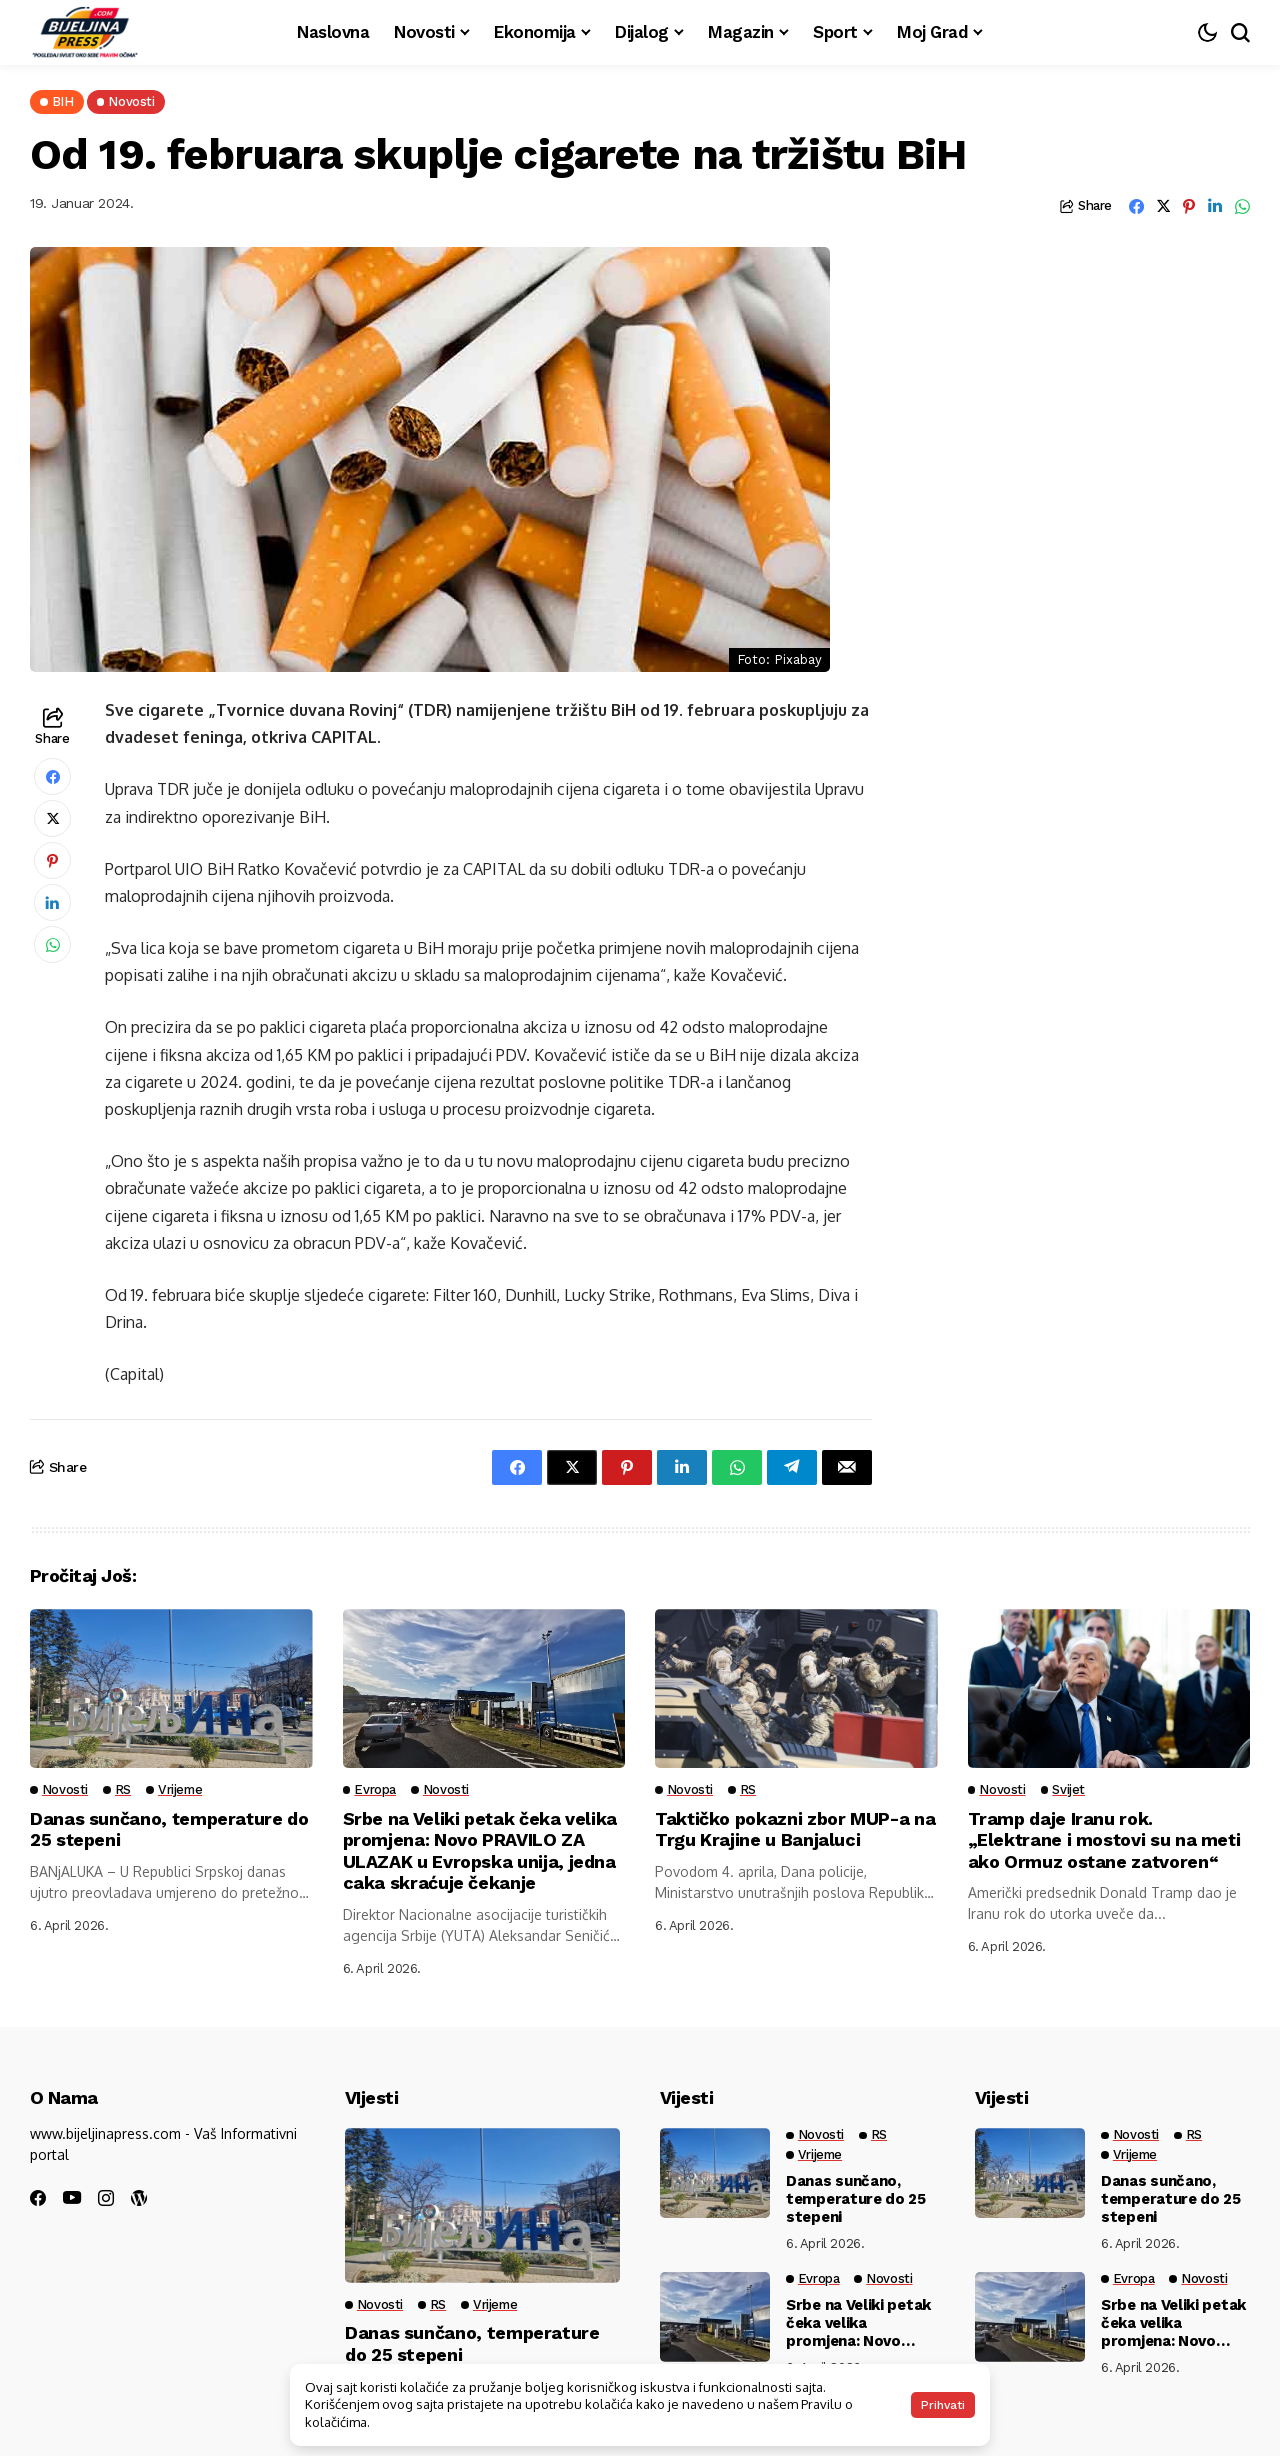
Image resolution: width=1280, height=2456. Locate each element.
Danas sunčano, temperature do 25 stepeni (856, 2199)
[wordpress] (139, 2198)
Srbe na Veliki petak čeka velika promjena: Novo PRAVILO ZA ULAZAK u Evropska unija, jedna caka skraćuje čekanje (480, 1851)
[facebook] (38, 2198)
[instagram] (106, 2198)
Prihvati (943, 2405)
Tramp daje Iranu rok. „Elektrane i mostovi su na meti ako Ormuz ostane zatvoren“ (1106, 1840)
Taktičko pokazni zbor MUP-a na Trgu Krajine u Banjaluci (795, 1829)
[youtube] (72, 2198)
